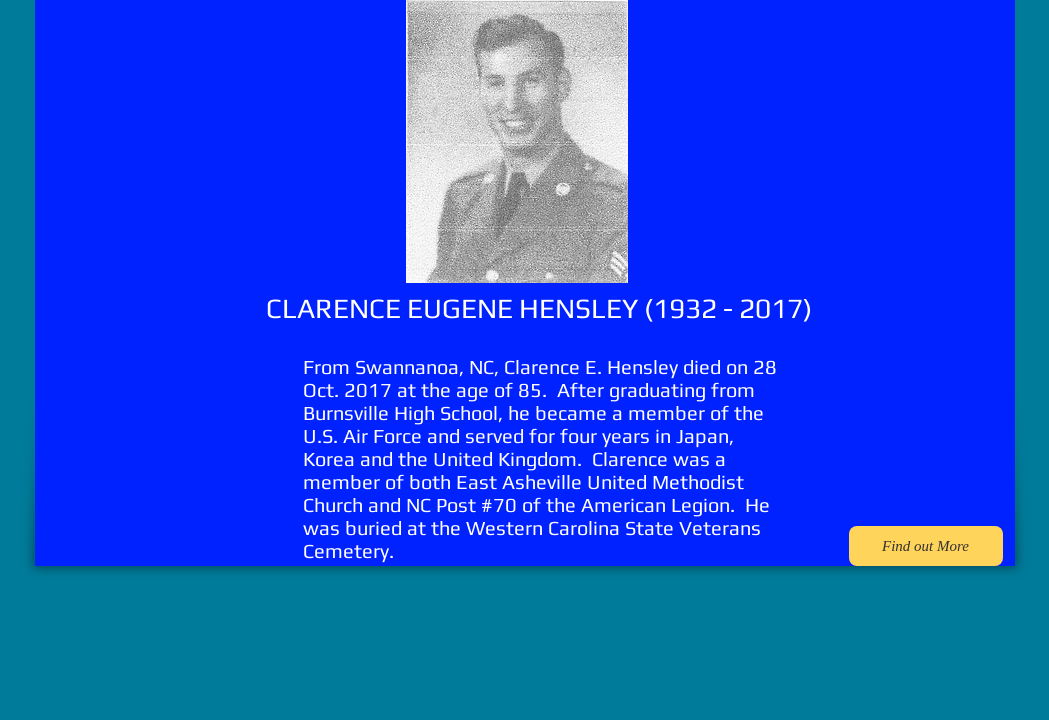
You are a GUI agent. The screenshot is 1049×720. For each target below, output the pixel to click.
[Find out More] (926, 546)
